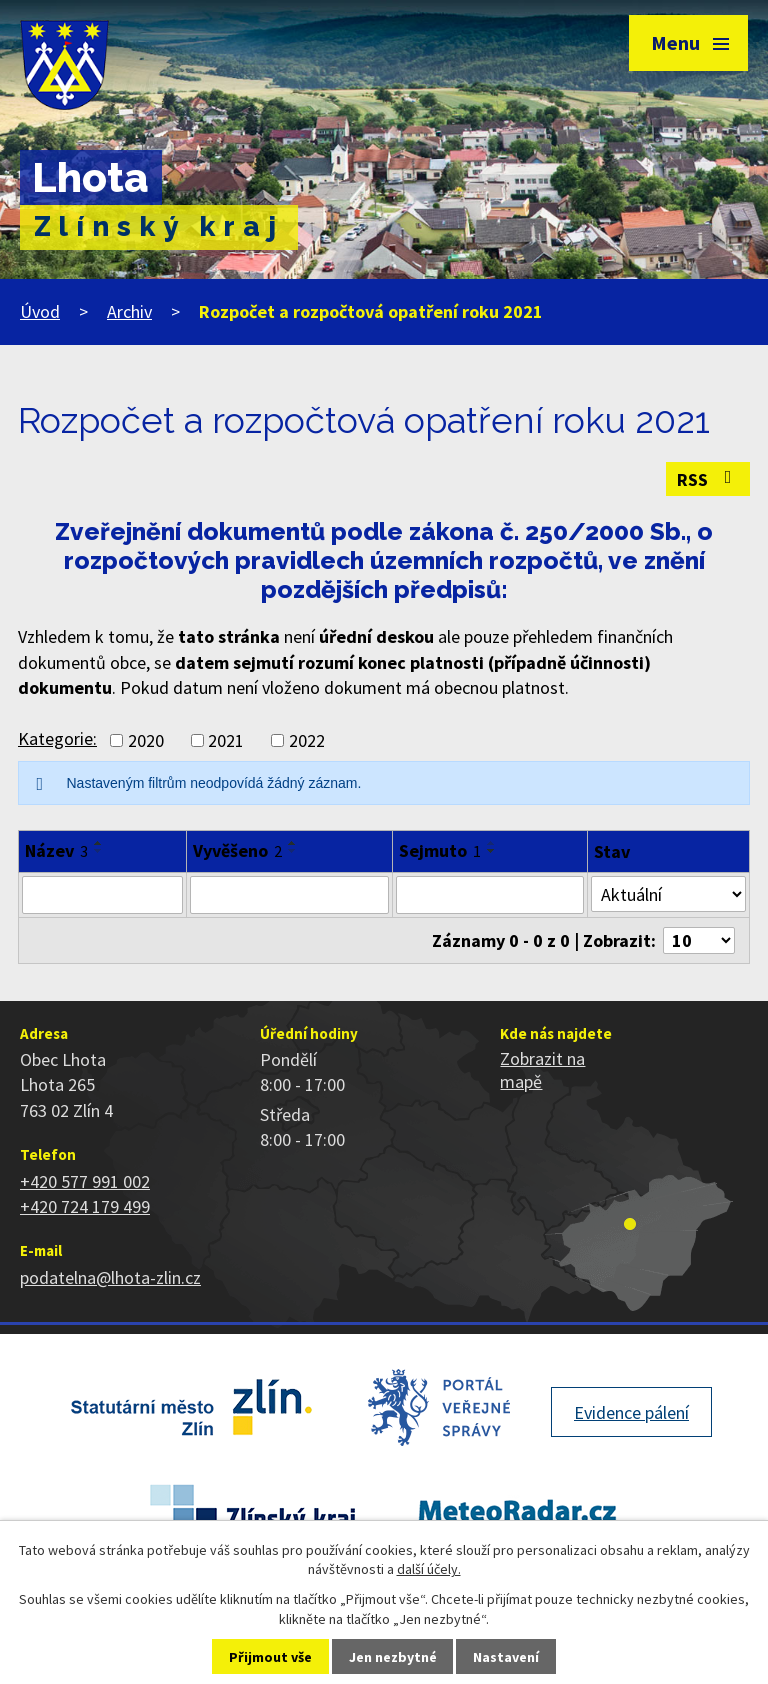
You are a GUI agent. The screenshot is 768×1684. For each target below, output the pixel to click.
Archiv (129, 311)
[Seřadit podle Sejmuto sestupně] (492, 851)
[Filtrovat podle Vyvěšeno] (289, 895)
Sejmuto (440, 850)
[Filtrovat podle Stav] (668, 894)
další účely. (429, 1569)
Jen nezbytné (393, 1657)
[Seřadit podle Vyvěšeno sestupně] (293, 851)
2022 (307, 740)
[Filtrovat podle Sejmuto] (490, 895)
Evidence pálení (631, 1412)
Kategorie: (57, 738)
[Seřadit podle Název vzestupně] (99, 843)
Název (56, 850)
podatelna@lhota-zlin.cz (110, 1277)
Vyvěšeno (237, 850)
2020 (146, 740)
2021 (226, 740)
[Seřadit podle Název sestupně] (99, 851)
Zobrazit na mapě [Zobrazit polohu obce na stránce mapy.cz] (542, 1070)
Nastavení (506, 1657)
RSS (708, 479)
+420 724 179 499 (85, 1206)
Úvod (40, 311)
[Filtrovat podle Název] (102, 895)
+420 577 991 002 (85, 1181)
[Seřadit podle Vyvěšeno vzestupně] (293, 843)
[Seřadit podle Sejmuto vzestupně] (492, 843)
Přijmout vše (270, 1657)
